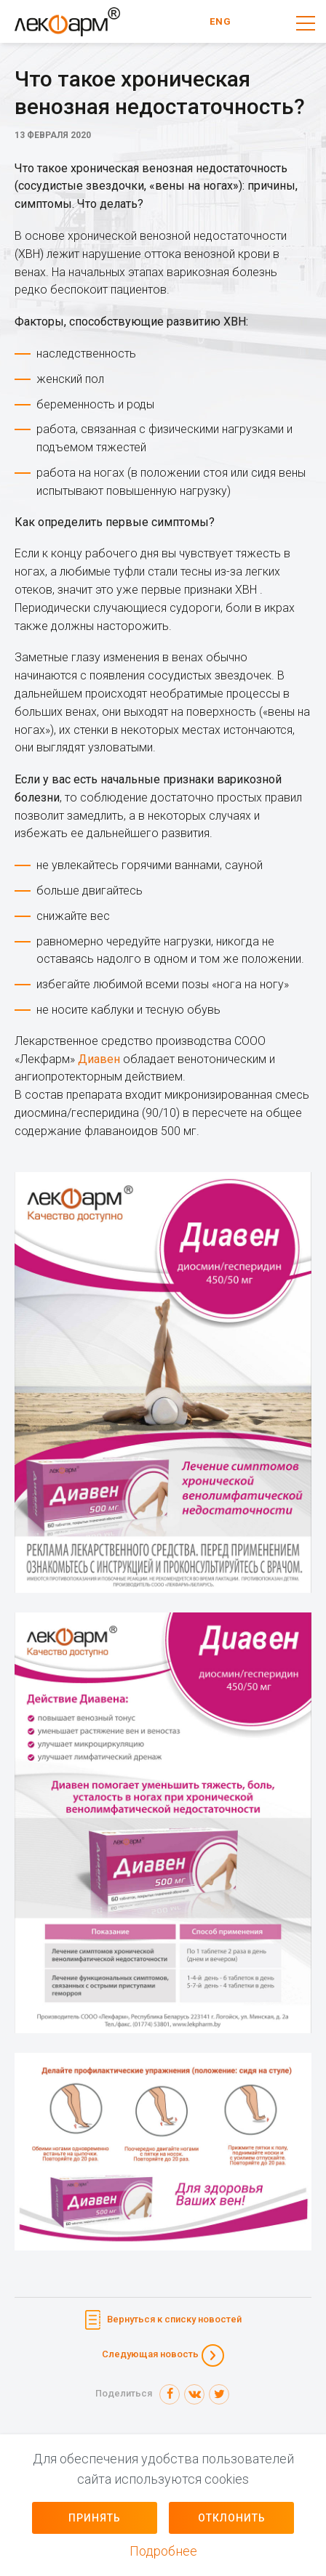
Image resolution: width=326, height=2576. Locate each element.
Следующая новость (150, 2354)
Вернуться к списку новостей (174, 2319)
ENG (220, 21)
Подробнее (163, 2551)
